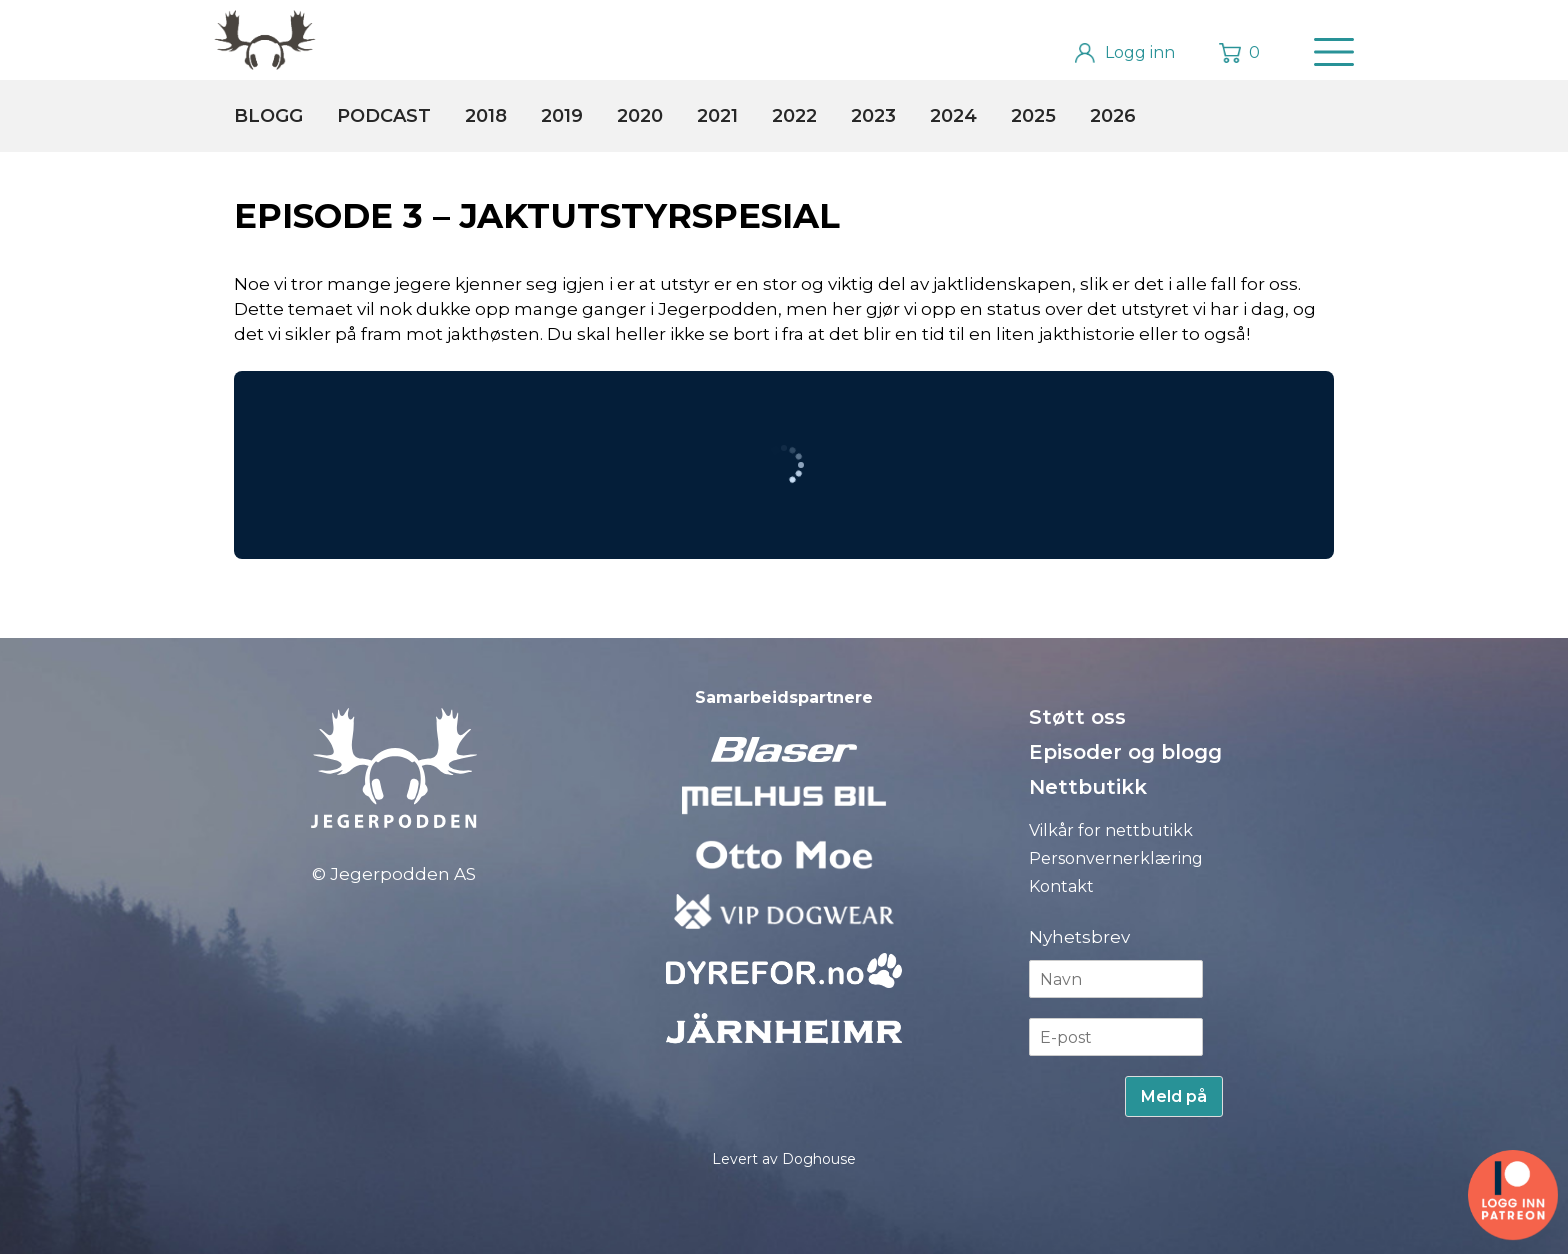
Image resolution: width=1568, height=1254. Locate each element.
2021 (717, 116)
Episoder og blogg (1125, 752)
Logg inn (1140, 52)
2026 (1113, 116)
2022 (794, 116)
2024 (953, 116)
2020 (640, 116)
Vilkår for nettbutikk (1111, 830)
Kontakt (1061, 886)
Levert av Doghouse (784, 1159)
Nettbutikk (1088, 787)
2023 (873, 116)
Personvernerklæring (1116, 858)
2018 (486, 116)
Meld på (1174, 1096)
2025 (1033, 116)
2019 (562, 116)
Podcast (384, 116)
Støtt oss (1077, 717)
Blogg (268, 116)
